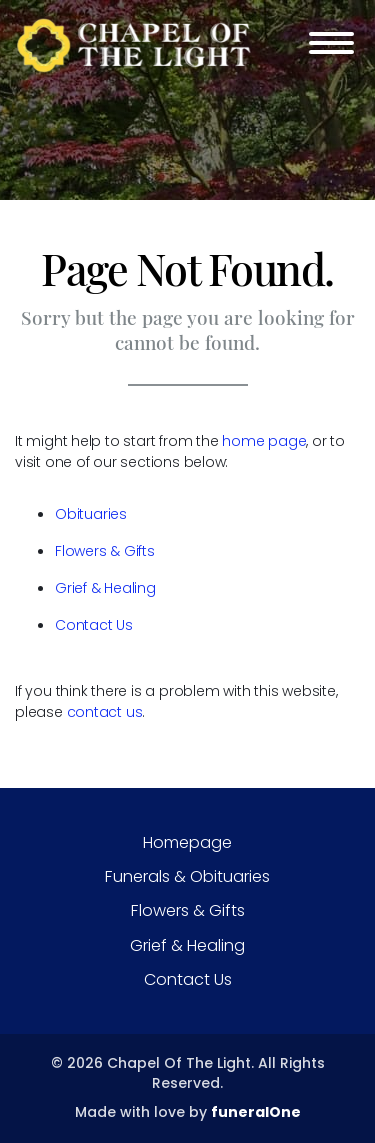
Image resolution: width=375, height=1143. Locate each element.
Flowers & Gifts (105, 551)
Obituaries (91, 514)
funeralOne (256, 1112)
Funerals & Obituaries (187, 876)
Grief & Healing (105, 588)
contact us (105, 712)
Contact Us (94, 625)
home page (264, 441)
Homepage (187, 842)
